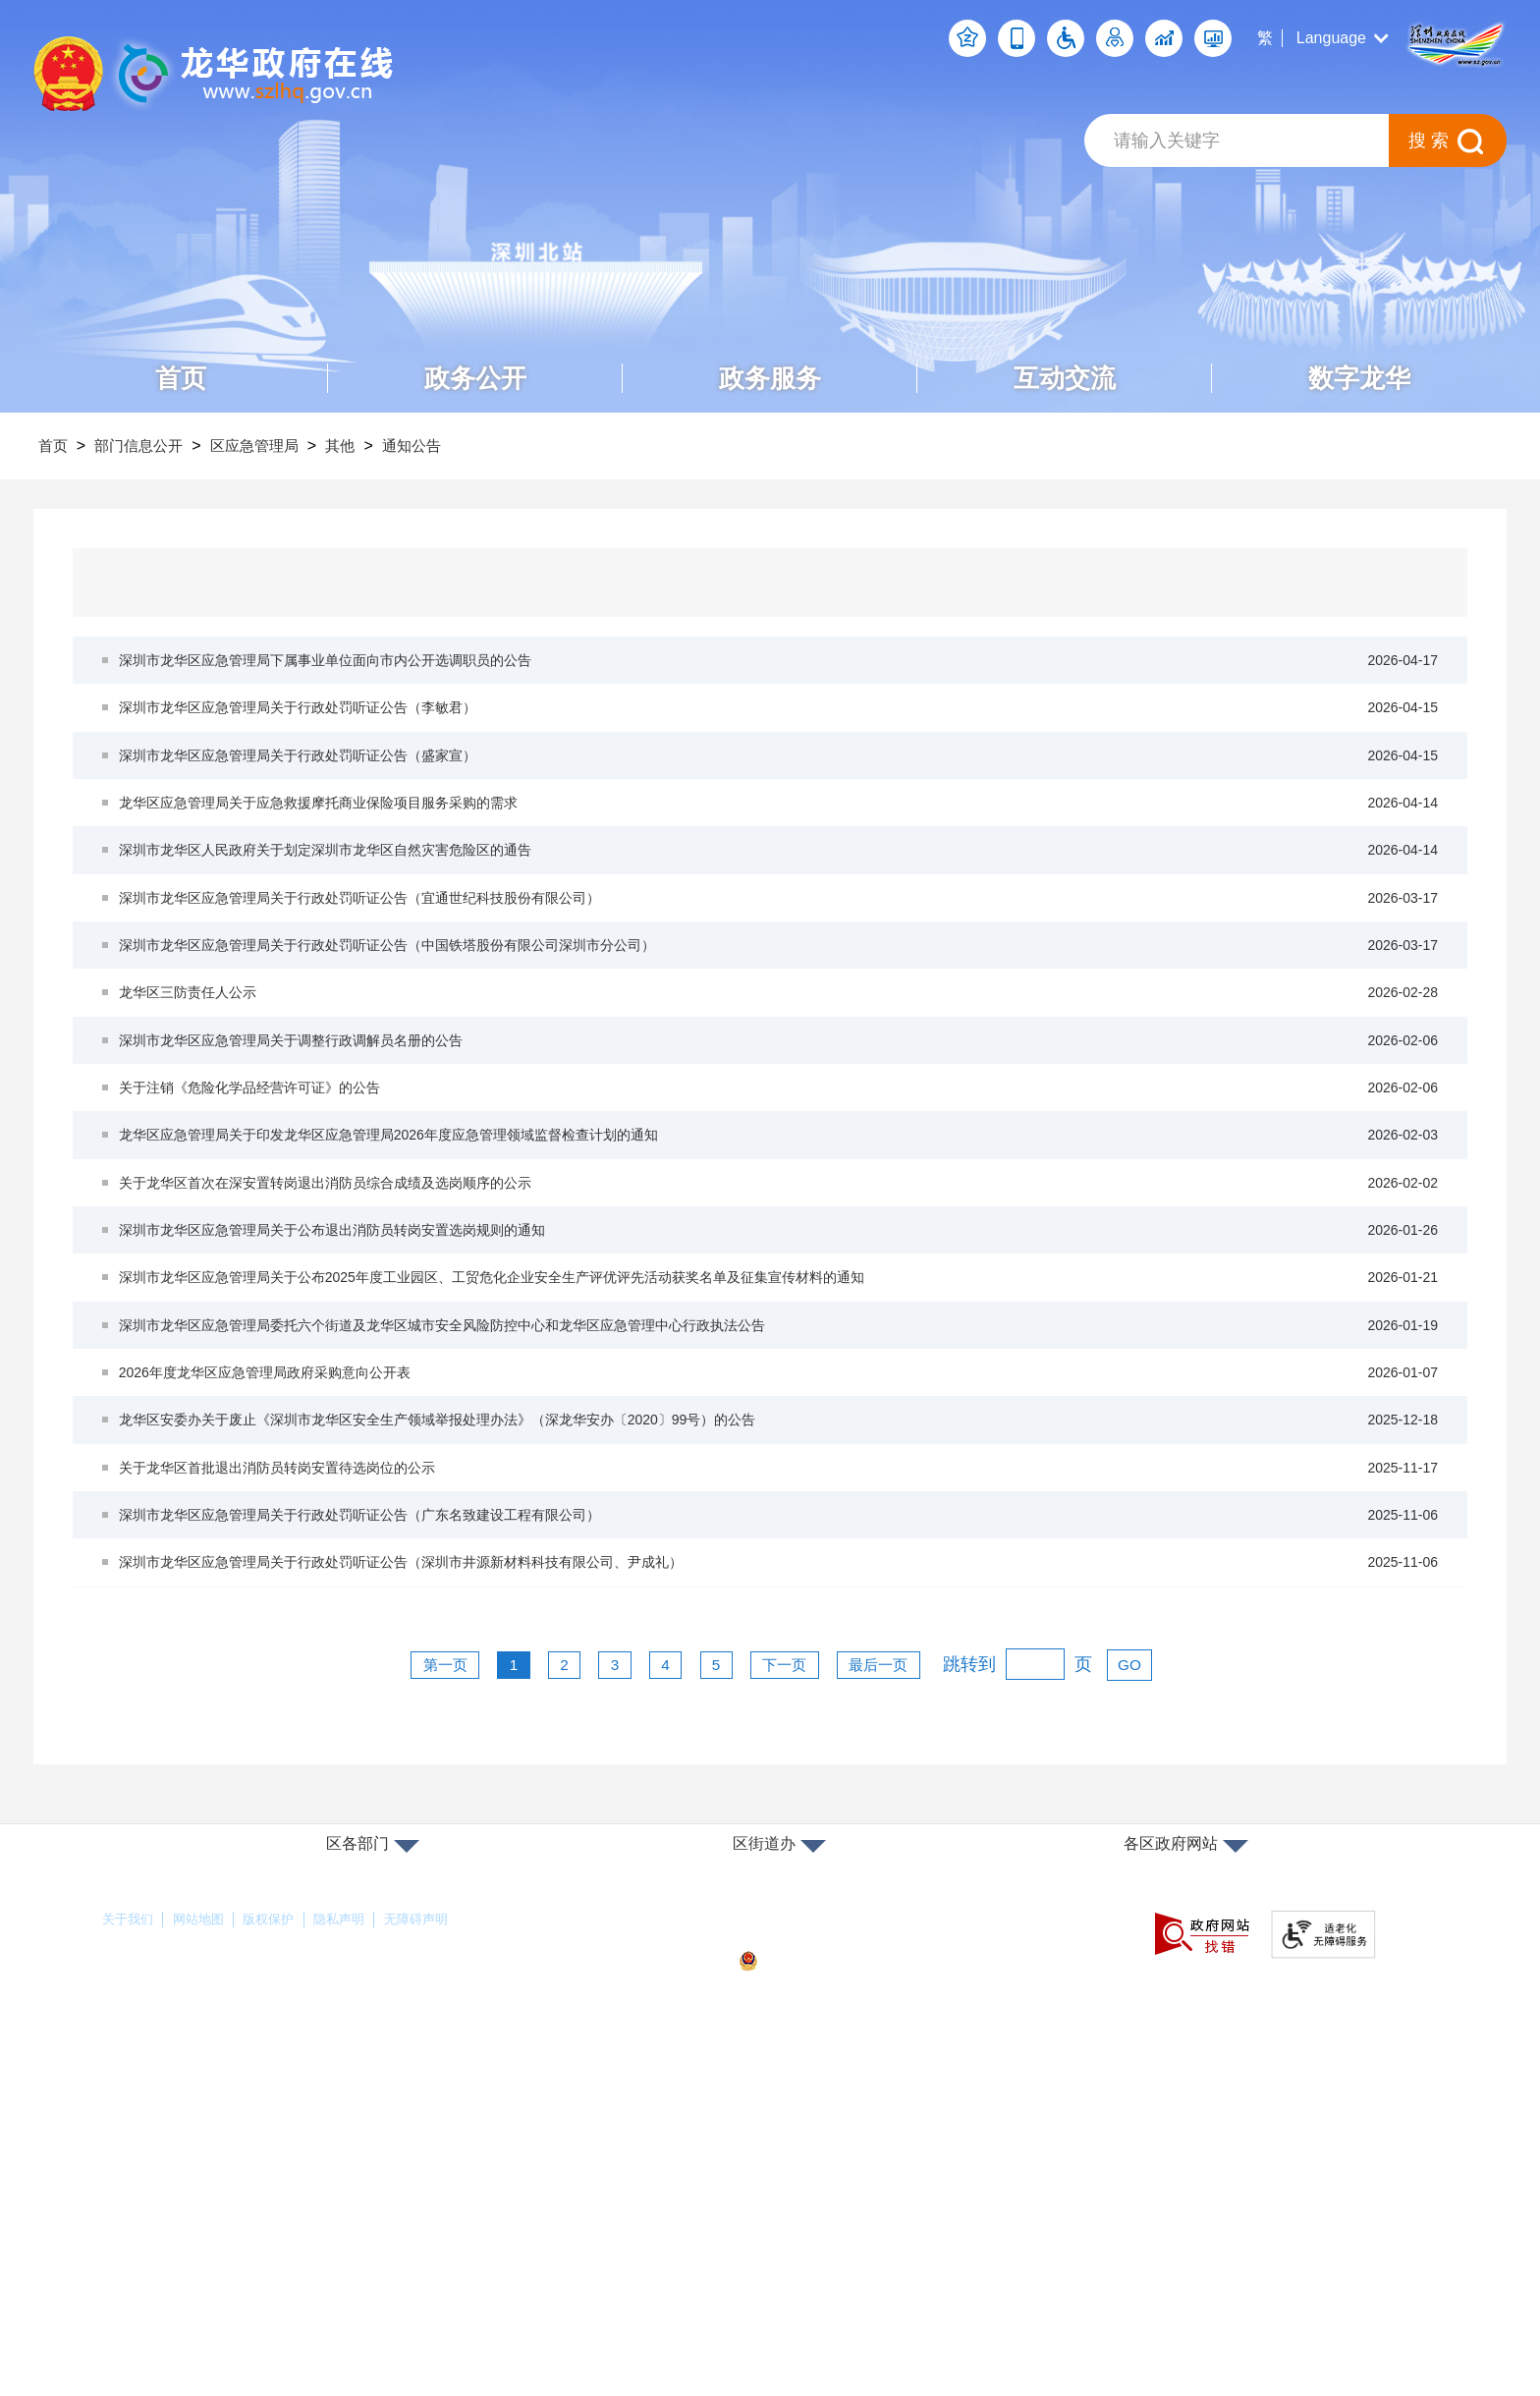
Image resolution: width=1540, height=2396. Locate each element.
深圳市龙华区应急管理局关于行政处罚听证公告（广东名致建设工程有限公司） (780, 1818)
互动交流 (1065, 378)
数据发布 (1213, 38)
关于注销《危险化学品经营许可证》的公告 (780, 1243)
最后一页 (907, 1991)
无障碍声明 (491, 2247)
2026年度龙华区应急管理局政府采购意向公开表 (780, 1626)
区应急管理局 (281, 445)
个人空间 (967, 38)
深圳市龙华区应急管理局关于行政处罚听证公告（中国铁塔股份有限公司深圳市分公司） (780, 1052)
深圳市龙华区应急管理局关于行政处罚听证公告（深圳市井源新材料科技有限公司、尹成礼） (780, 1882)
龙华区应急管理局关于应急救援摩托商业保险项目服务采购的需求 (780, 860)
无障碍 (1065, 38)
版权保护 (308, 2247)
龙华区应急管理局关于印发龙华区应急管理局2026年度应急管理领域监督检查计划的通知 (780, 1307)
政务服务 (770, 378)
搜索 (1431, 140)
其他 (378, 445)
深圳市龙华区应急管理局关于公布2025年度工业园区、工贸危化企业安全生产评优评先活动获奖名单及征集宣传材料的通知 (780, 1499)
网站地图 (221, 2247)
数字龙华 (1359, 378)
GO (1168, 1991)
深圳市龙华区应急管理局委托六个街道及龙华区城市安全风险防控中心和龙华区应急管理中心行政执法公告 (780, 1562)
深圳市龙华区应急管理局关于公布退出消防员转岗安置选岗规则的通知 (780, 1435)
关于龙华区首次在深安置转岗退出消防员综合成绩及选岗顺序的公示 (780, 1371)
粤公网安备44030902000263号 (859, 2288)
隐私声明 (395, 2247)
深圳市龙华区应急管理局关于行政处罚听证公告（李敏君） (780, 732)
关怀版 (1114, 38)
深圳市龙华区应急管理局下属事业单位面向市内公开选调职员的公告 (780, 668)
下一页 (797, 1991)
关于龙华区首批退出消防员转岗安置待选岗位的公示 (780, 1754)
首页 (180, 378)
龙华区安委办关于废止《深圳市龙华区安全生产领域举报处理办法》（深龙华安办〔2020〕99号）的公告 (780, 1690)
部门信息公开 (153, 445)
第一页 (410, 1991)
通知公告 (458, 445)
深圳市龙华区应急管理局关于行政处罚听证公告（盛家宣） (780, 796)
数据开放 (1163, 38)
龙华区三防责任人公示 (780, 1115)
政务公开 (475, 378)
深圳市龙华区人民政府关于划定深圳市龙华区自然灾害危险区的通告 (780, 924)
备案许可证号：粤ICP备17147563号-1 (872, 2255)
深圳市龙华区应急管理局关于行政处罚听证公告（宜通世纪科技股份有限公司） (780, 988)
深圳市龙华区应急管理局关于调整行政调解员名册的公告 (780, 1179)
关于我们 (133, 2247)
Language (1331, 37)
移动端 (1016, 38)
